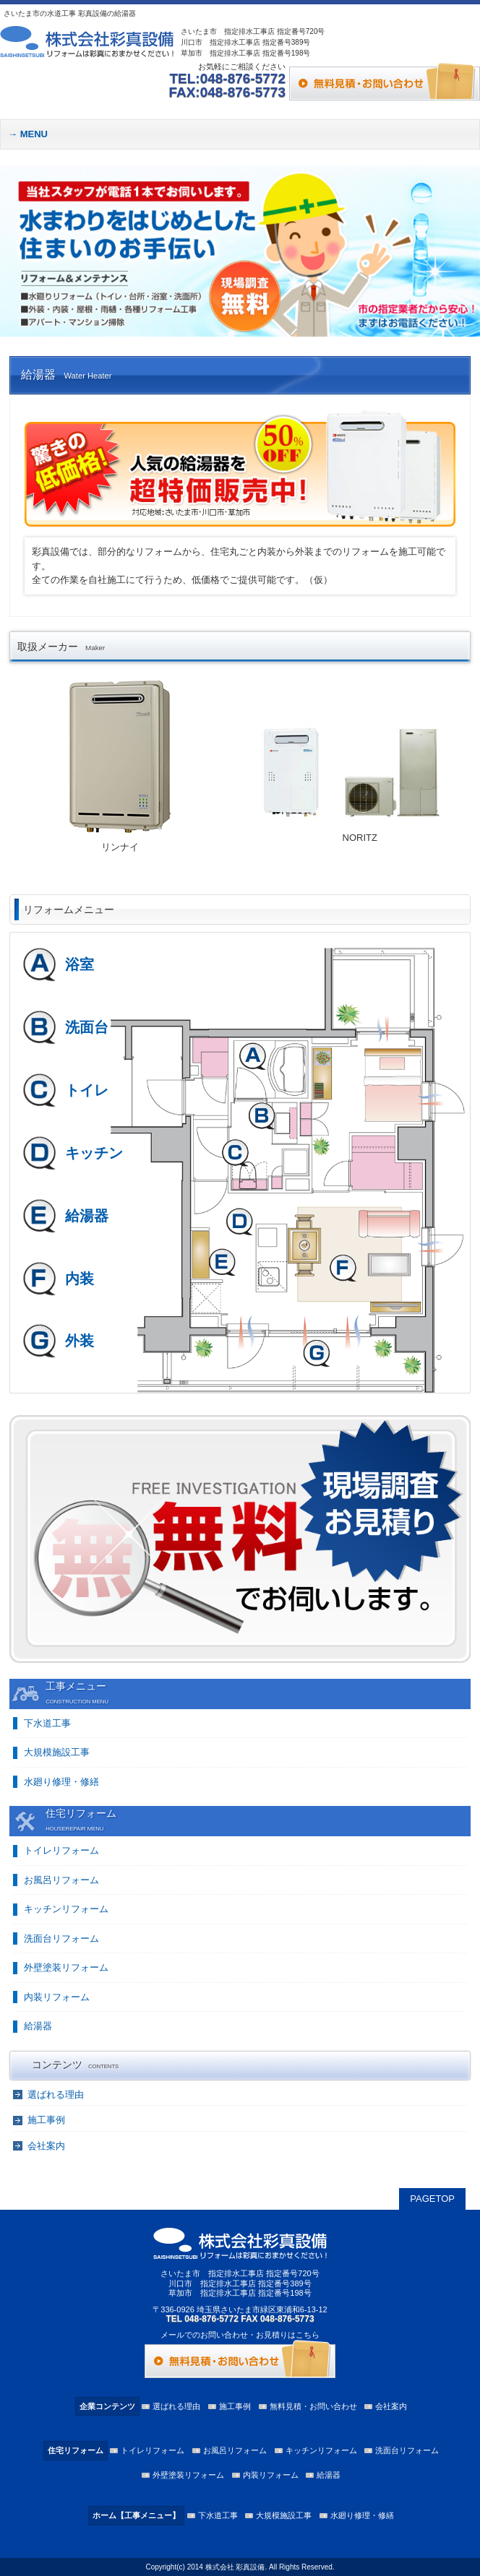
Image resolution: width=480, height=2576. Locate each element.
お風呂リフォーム (61, 1880)
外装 (79, 1341)
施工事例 (46, 2119)
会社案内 (46, 2145)
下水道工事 (47, 1723)
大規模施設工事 (57, 1752)
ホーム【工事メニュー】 (136, 2515)
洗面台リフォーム (61, 1938)
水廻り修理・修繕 (61, 1781)
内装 (79, 1279)
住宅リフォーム (75, 2450)
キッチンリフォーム (66, 1908)
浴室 (79, 964)
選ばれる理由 (55, 2094)
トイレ (86, 1090)
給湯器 (86, 1216)
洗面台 (86, 1027)
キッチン (94, 1153)
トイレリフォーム (61, 1850)
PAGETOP (432, 2198)
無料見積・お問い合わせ (313, 2406)
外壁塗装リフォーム (66, 1967)
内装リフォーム (57, 1997)
